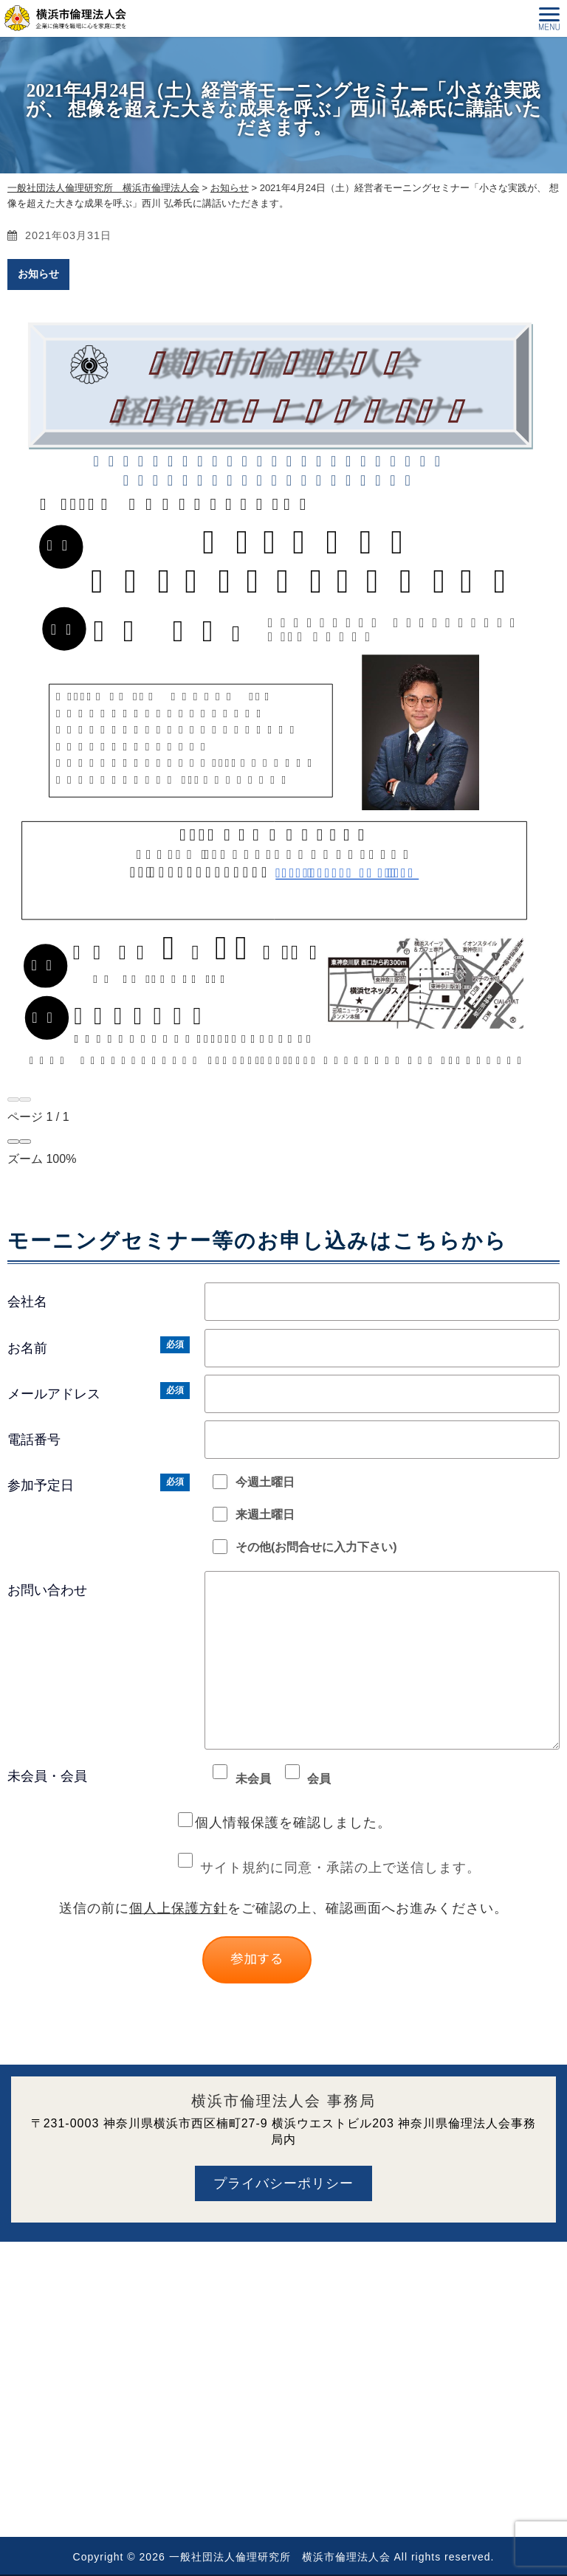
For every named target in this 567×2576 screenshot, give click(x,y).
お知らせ (38, 274)
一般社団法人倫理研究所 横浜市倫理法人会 (280, 2557)
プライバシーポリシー (283, 2183)
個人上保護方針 (178, 1908)
